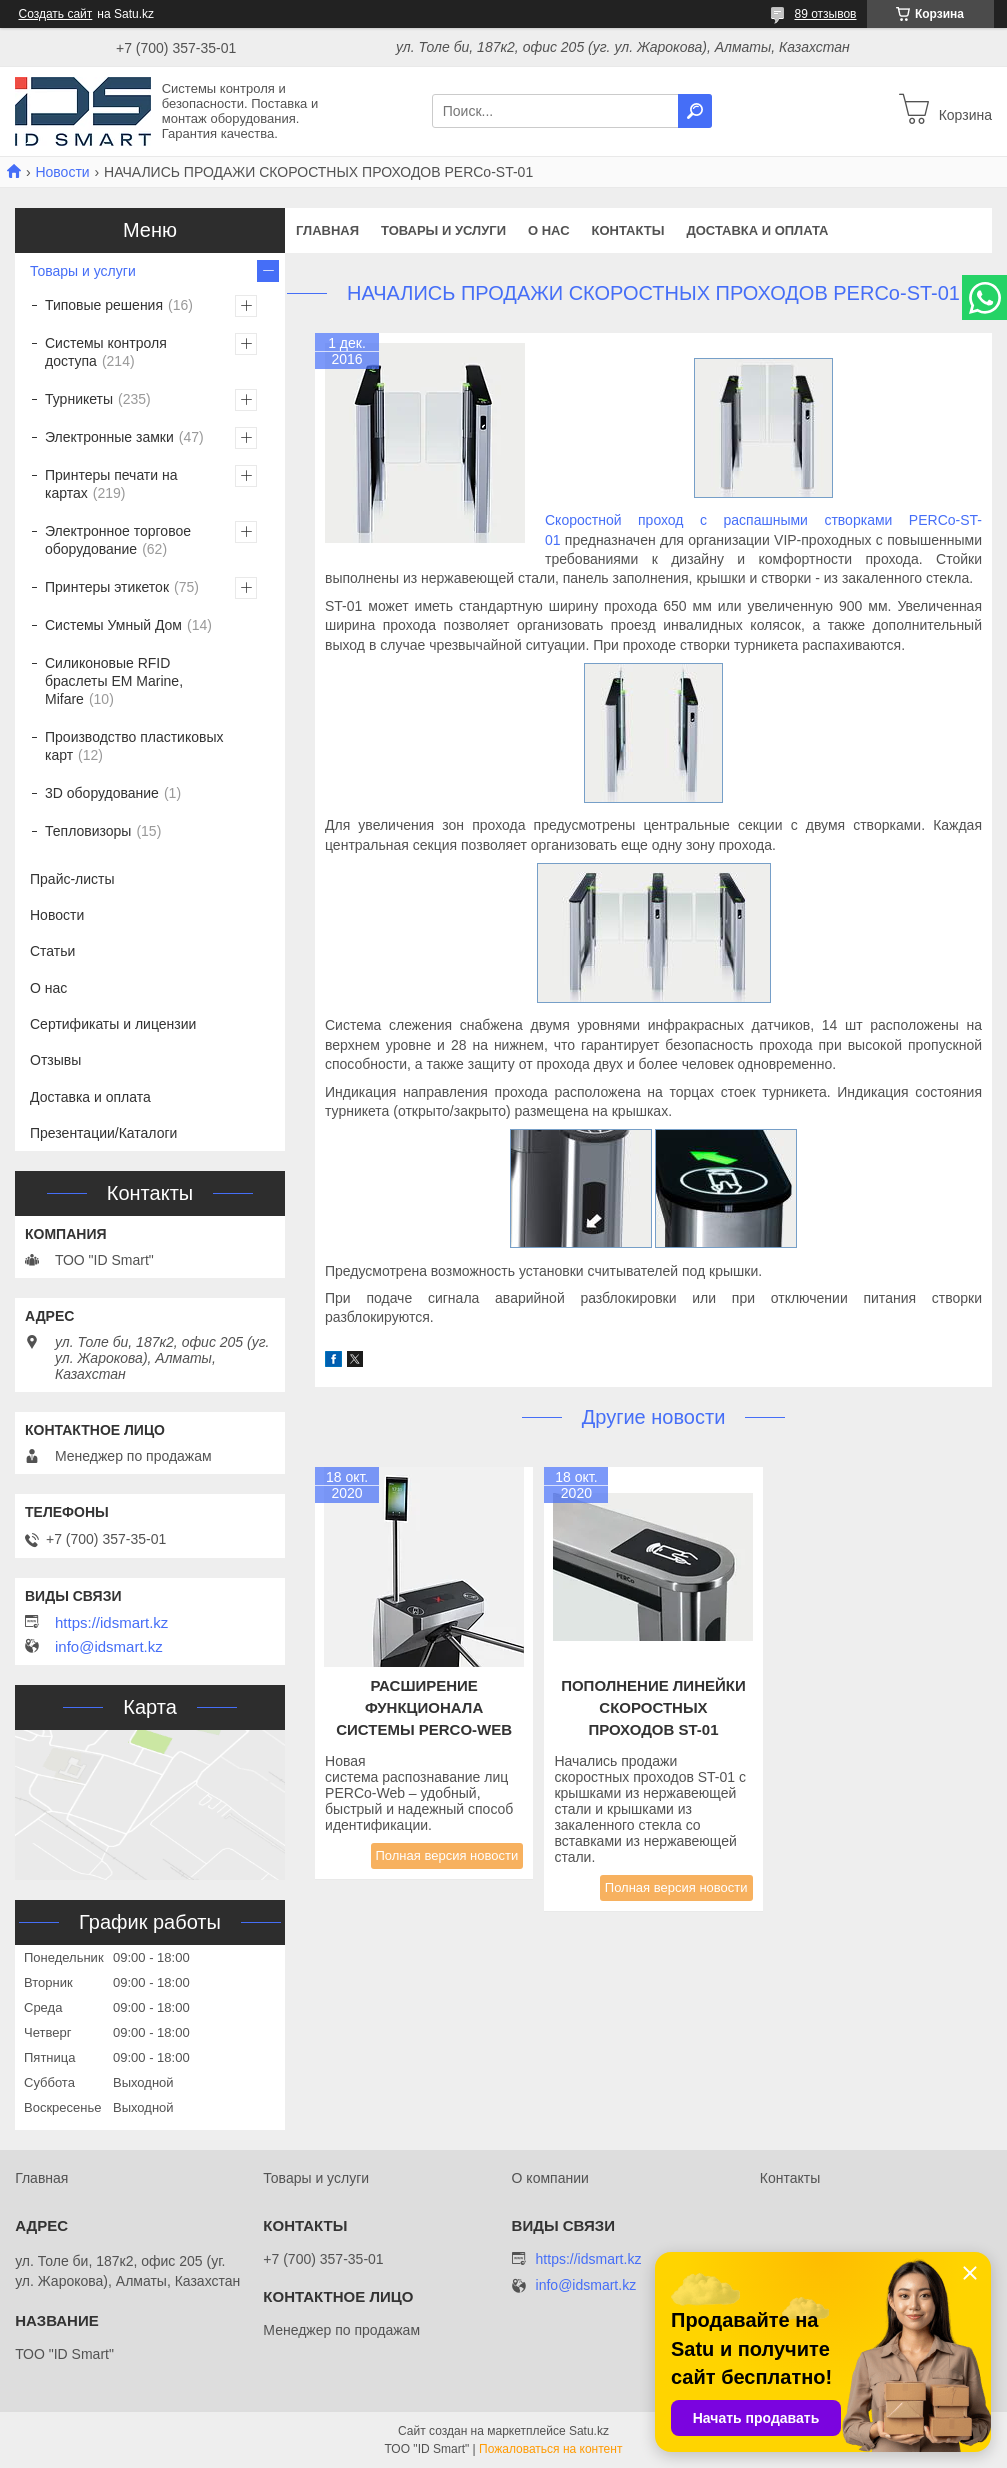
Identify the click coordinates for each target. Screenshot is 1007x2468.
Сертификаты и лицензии (113, 1024)
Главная (327, 230)
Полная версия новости (447, 1855)
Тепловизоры (88, 831)
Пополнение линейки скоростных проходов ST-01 (653, 1707)
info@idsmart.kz (109, 1647)
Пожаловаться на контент (550, 2449)
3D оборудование (102, 793)
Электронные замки (109, 437)
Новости (62, 172)
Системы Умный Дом (113, 625)
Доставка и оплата (757, 230)
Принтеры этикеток (107, 587)
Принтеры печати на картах (111, 484)
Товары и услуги (443, 230)
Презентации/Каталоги (103, 1133)
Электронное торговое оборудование (118, 540)
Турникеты (79, 399)
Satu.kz (589, 2431)
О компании (550, 2178)
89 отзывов (825, 14)
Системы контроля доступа (106, 352)
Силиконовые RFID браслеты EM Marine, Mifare (114, 681)
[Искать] (695, 111)
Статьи (52, 951)
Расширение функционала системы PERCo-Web (424, 1707)
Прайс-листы (72, 879)
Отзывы (55, 1060)
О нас (549, 230)
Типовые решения (104, 305)
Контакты (628, 230)
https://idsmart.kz (111, 1623)
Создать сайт (56, 14)
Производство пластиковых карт (134, 746)
